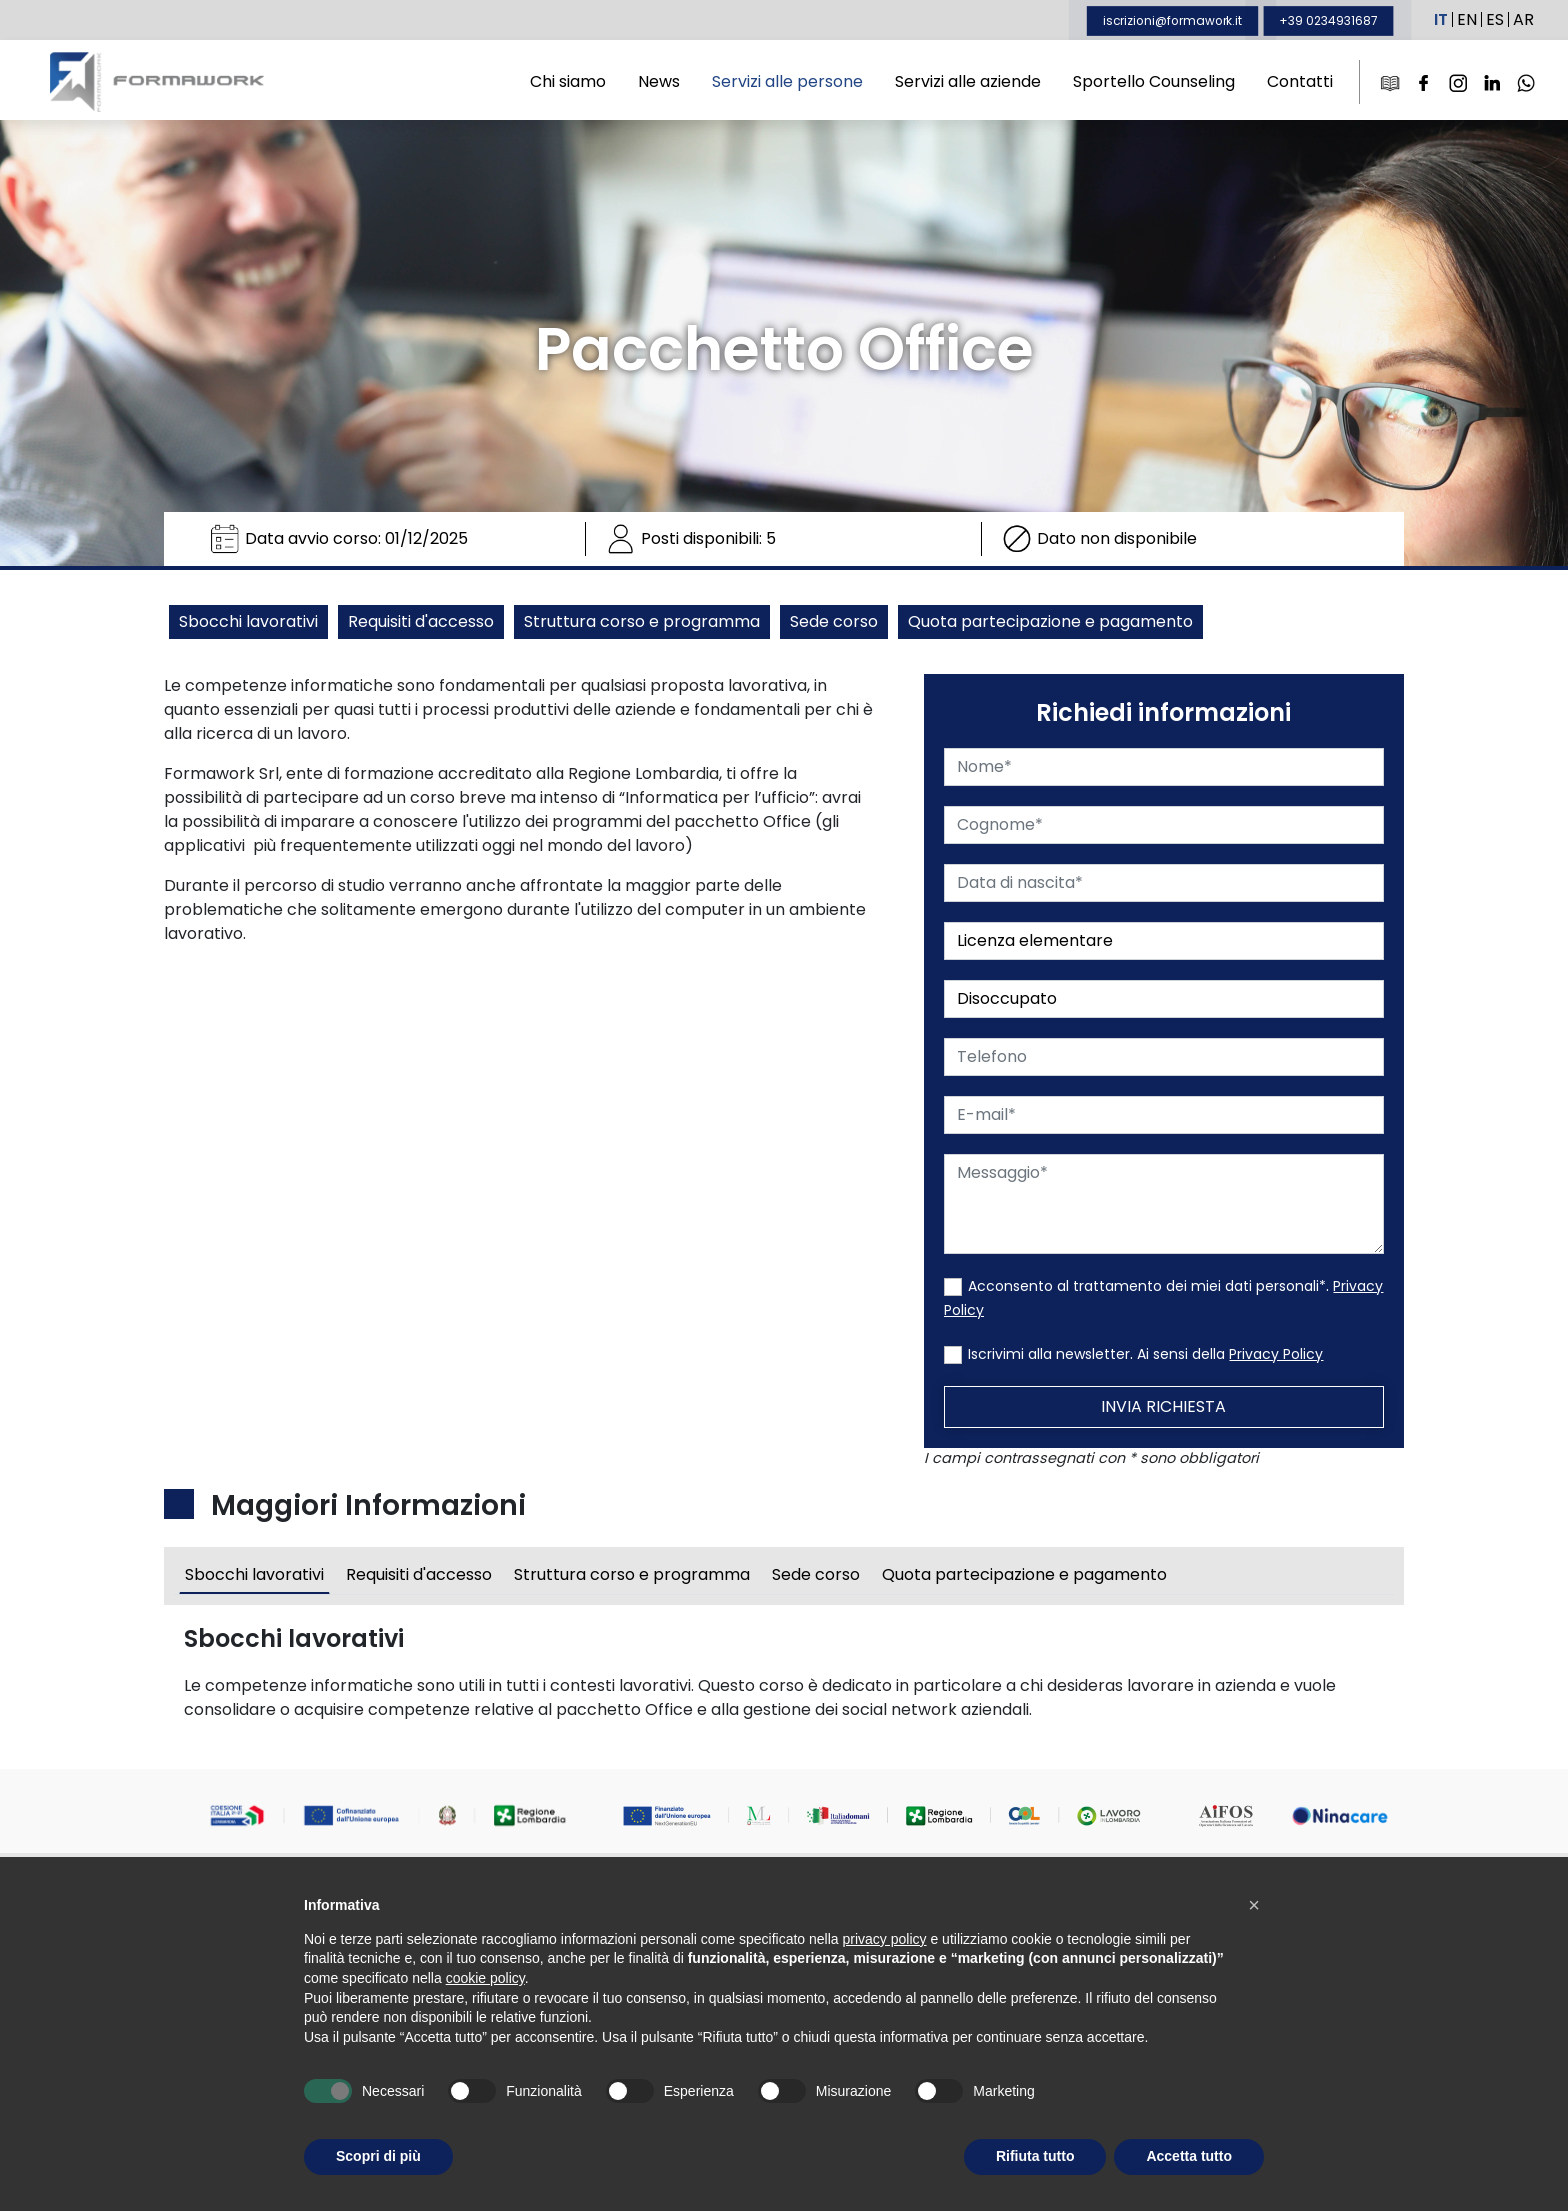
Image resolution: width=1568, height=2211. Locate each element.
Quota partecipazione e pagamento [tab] (1024, 1580)
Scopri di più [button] (378, 2156)
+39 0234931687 (1329, 20)
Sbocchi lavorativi (248, 621)
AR (1523, 19)
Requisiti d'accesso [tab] (419, 1580)
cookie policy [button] (485, 1978)
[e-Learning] (1390, 82)
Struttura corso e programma (642, 621)
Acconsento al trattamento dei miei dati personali (1149, 1286)
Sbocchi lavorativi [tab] (254, 1580)
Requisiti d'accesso (421, 621)
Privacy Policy (1282, 1354)
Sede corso (834, 621)
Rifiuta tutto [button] (1035, 2156)
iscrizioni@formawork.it (1172, 20)
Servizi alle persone (787, 81)
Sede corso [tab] (816, 1580)
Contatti (1300, 81)
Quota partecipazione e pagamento (1050, 621)
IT (1441, 19)
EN (1467, 19)
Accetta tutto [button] (1189, 2156)
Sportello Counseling (1154, 81)
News (659, 81)
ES (1495, 19)
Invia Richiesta (1169, 1406)
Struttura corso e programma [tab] (632, 1580)
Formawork (157, 82)
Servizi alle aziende (968, 81)
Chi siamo (568, 81)
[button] (1254, 1905)
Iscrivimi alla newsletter (1055, 1354)
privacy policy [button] (885, 1939)
